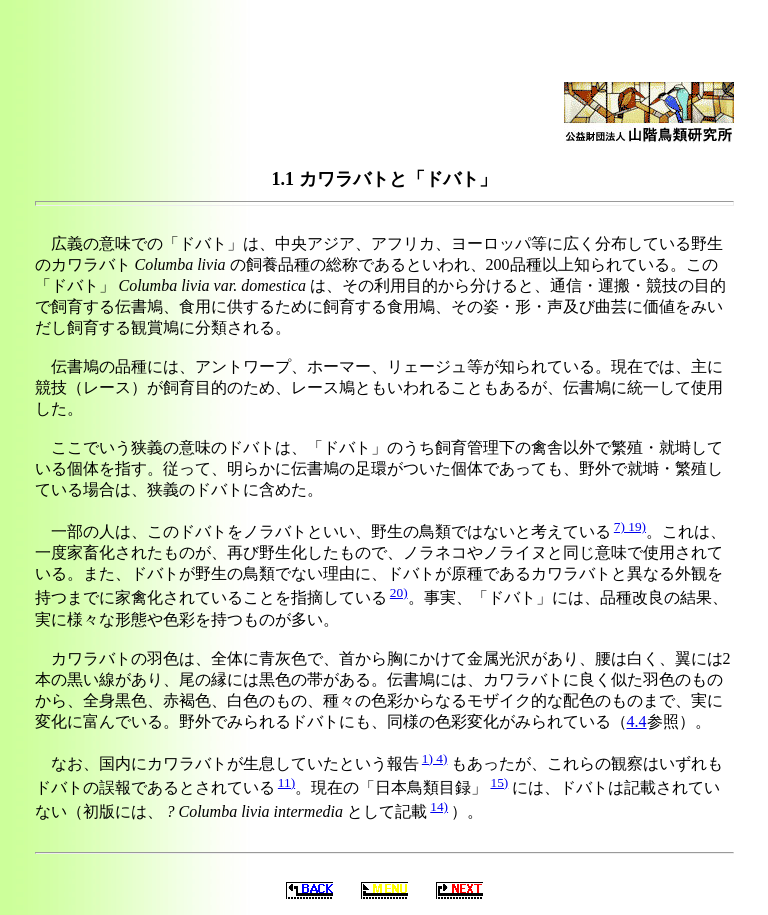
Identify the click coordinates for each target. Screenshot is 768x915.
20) (399, 592)
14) (439, 806)
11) (286, 782)
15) (499, 782)
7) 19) (630, 526)
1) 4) (435, 758)
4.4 (637, 721)
